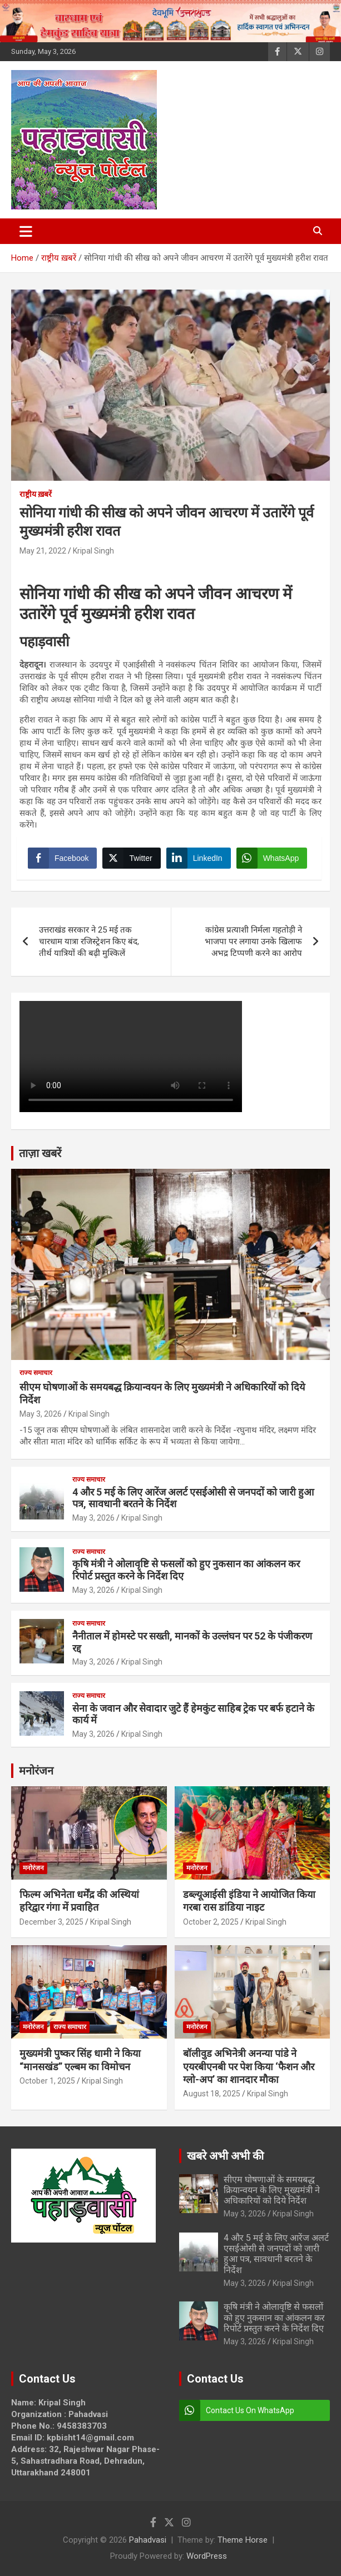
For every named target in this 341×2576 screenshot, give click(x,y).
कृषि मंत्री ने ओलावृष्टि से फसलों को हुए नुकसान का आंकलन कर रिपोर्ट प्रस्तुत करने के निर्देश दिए (274, 2317)
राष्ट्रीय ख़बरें (35, 494)
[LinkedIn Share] (198, 858)
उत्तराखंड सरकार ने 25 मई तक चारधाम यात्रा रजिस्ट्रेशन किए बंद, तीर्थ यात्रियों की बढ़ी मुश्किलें (89, 941)
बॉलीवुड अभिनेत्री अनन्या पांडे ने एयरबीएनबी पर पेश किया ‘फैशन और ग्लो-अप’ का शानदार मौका (248, 2066)
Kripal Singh (93, 550)
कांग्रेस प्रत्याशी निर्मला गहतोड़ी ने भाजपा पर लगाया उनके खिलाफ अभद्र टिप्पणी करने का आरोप (253, 941)
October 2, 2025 (211, 1921)
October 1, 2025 (47, 2080)
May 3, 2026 (40, 1413)
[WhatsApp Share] (272, 858)
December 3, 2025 (51, 1921)
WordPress (206, 2556)
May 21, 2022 (42, 550)
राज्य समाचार (35, 1373)
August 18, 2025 (211, 2093)
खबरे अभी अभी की (225, 2156)
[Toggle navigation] (26, 231)
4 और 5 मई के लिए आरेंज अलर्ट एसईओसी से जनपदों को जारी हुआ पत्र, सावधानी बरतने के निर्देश (276, 2254)
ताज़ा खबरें (40, 1153)
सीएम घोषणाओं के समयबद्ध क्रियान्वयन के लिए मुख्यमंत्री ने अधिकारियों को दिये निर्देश (272, 2190)
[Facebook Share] (62, 858)
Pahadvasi (147, 2540)
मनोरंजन (36, 1770)
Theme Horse (243, 2540)
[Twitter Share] (131, 858)
